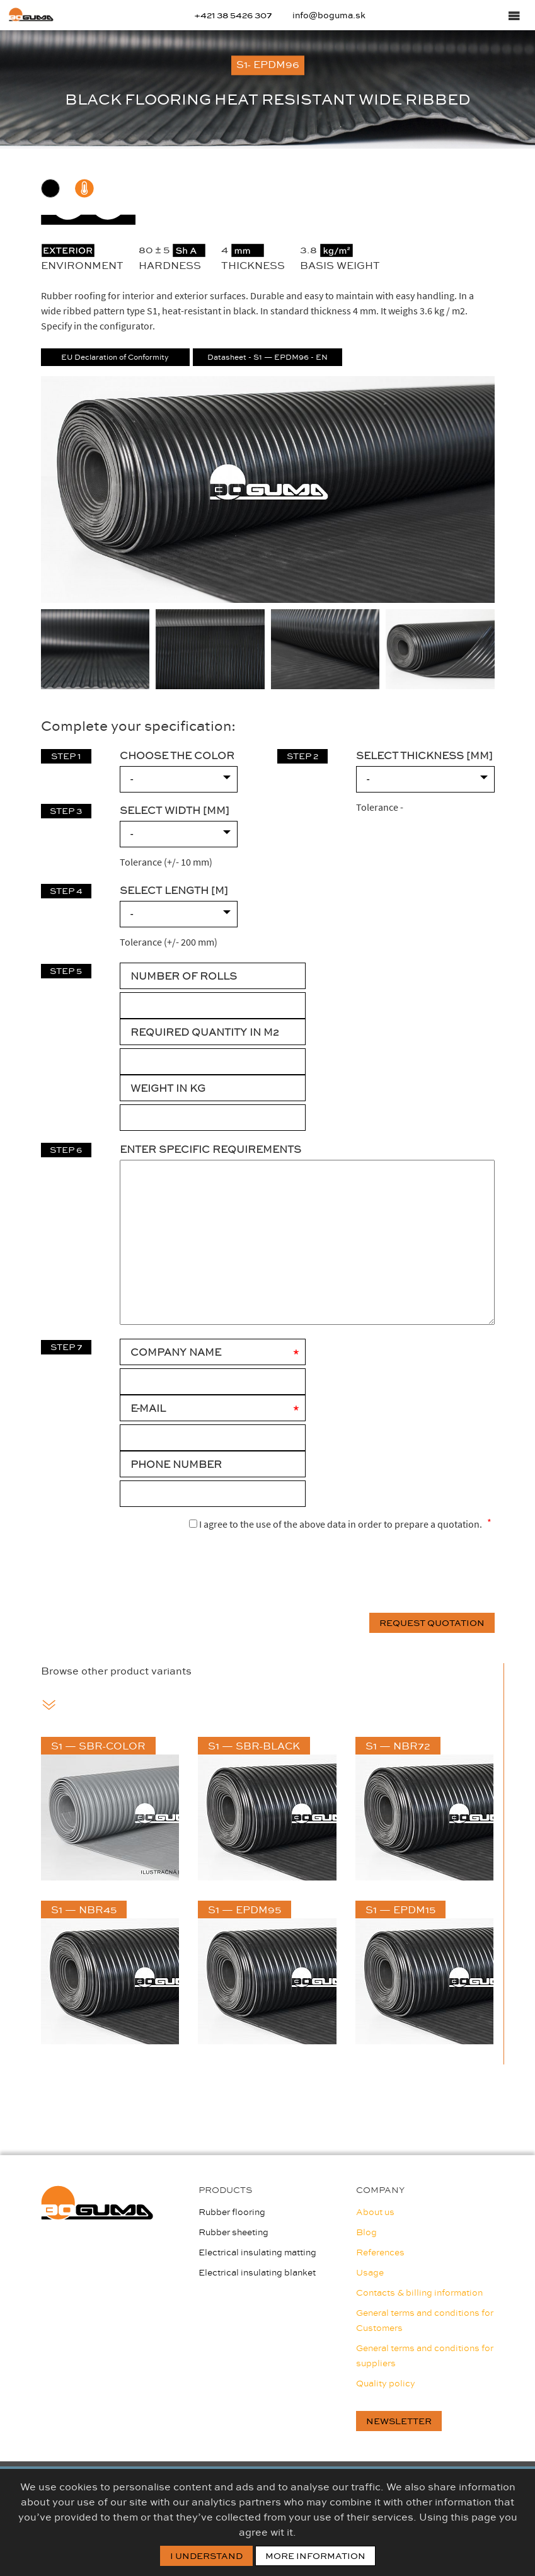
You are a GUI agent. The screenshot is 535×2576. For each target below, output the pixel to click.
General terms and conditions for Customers (424, 2320)
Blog (366, 2232)
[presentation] (399, 1573)
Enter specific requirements (210, 1149)
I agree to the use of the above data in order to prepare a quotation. (335, 1523)
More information (315, 2556)
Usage (370, 2272)
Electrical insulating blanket (257, 2272)
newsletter (399, 2421)
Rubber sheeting (233, 2232)
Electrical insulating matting (257, 2252)
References (380, 2252)
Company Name (175, 1352)
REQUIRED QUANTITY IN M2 (204, 1032)
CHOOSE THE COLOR (177, 755)
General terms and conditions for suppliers (424, 2355)
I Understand (206, 2556)
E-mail (148, 1408)
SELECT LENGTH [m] (174, 890)
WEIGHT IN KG (167, 1088)
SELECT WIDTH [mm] (174, 810)
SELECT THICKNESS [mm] (424, 755)
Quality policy (385, 2383)
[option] (267, 89)
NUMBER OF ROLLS (183, 976)
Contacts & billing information (419, 2292)
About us (375, 2212)
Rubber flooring (231, 2212)
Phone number (176, 1464)
